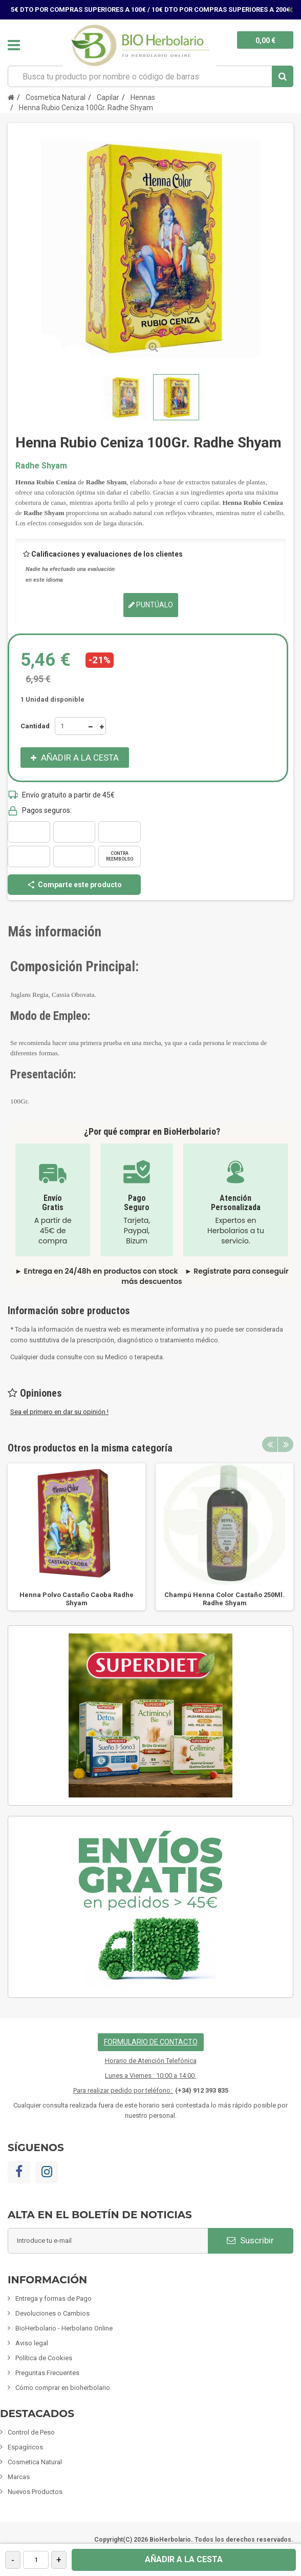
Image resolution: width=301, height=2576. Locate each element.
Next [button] (285, 1444)
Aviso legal (31, 2343)
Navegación (14, 45)
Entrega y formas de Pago (53, 2298)
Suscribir (250, 2240)
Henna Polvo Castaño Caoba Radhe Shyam (76, 1599)
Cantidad (35, 726)
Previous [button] (269, 1444)
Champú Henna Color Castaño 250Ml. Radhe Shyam (224, 1599)
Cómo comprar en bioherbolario (62, 2387)
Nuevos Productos (35, 2492)
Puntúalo (150, 605)
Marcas (19, 2477)
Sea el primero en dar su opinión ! (59, 1412)
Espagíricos (25, 2447)
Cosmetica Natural (35, 2462)
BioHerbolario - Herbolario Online (64, 2328)
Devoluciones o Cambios (52, 2313)
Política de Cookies (43, 2358)
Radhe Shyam (41, 466)
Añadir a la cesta (184, 2559)
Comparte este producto (74, 885)
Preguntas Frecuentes (47, 2373)
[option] (76, 1536)
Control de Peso (31, 2432)
